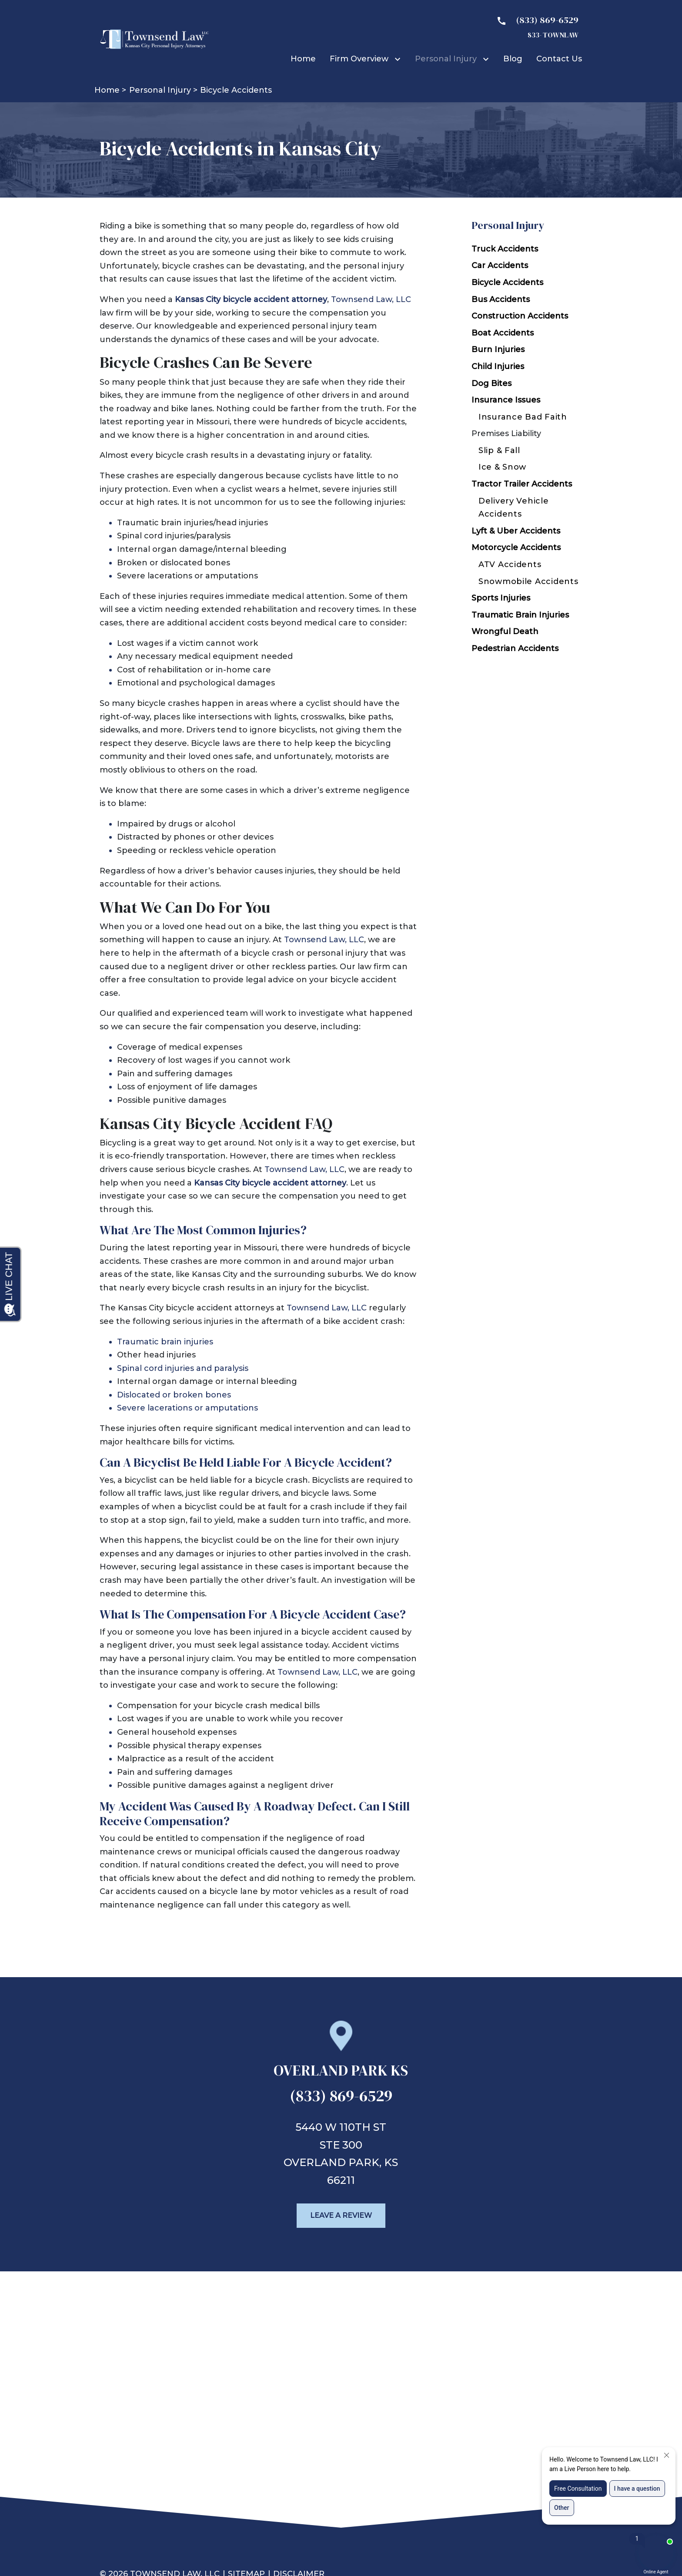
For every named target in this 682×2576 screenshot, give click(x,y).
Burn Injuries (498, 349)
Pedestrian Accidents (514, 648)
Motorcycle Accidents (516, 547)
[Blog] (512, 59)
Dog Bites (491, 383)
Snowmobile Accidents (528, 581)
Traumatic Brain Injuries (520, 615)
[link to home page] (154, 39)
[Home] (303, 59)
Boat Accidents (502, 333)
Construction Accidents (519, 316)
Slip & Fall (499, 450)
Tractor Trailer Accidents (521, 484)
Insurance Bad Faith (522, 417)
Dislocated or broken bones (174, 1395)
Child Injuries (497, 366)
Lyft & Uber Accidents (515, 531)
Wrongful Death (504, 631)
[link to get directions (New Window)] (341, 2074)
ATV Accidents (509, 564)
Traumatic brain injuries (165, 1342)
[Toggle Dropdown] (399, 59)
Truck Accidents (504, 249)
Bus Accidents (500, 299)
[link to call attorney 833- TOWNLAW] (534, 26)
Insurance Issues (505, 400)
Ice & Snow (502, 467)
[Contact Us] (559, 59)
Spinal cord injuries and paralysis (182, 1368)
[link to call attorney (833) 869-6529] (341, 2098)
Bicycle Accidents (507, 282)
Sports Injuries (500, 598)
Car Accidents (499, 265)
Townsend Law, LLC (371, 299)
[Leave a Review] (341, 2215)
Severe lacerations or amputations (187, 1408)
